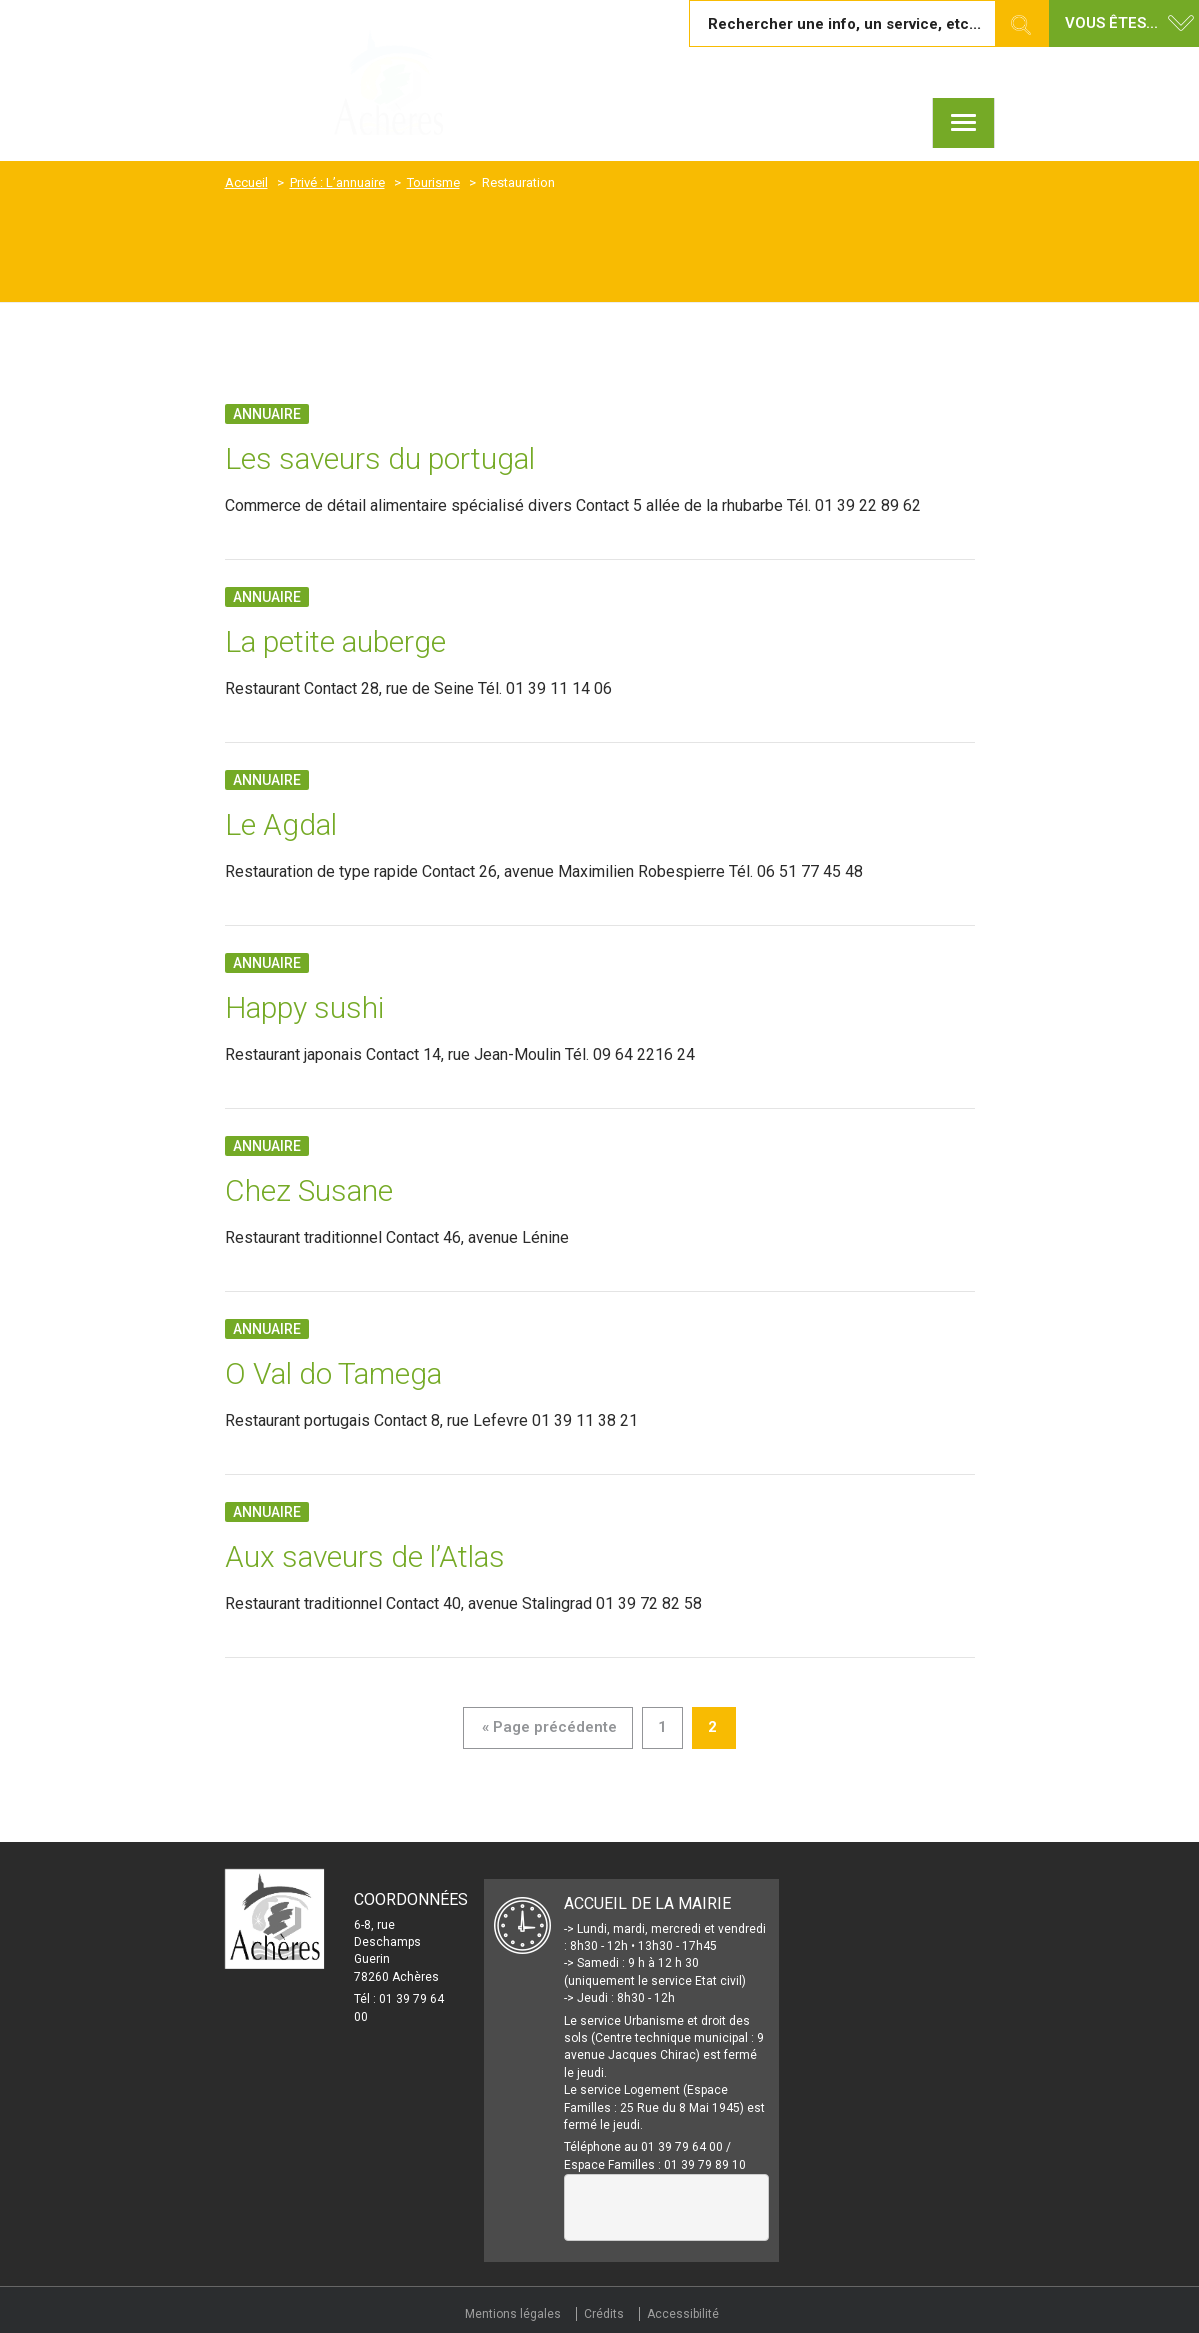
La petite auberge (335, 641)
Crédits (604, 2314)
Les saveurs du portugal (380, 458)
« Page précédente (549, 1727)
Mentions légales (513, 2314)
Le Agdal (281, 824)
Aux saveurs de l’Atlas (365, 1556)
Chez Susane (309, 1190)
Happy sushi (304, 1007)
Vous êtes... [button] (1111, 23)
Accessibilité (683, 2314)
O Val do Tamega (333, 1373)
